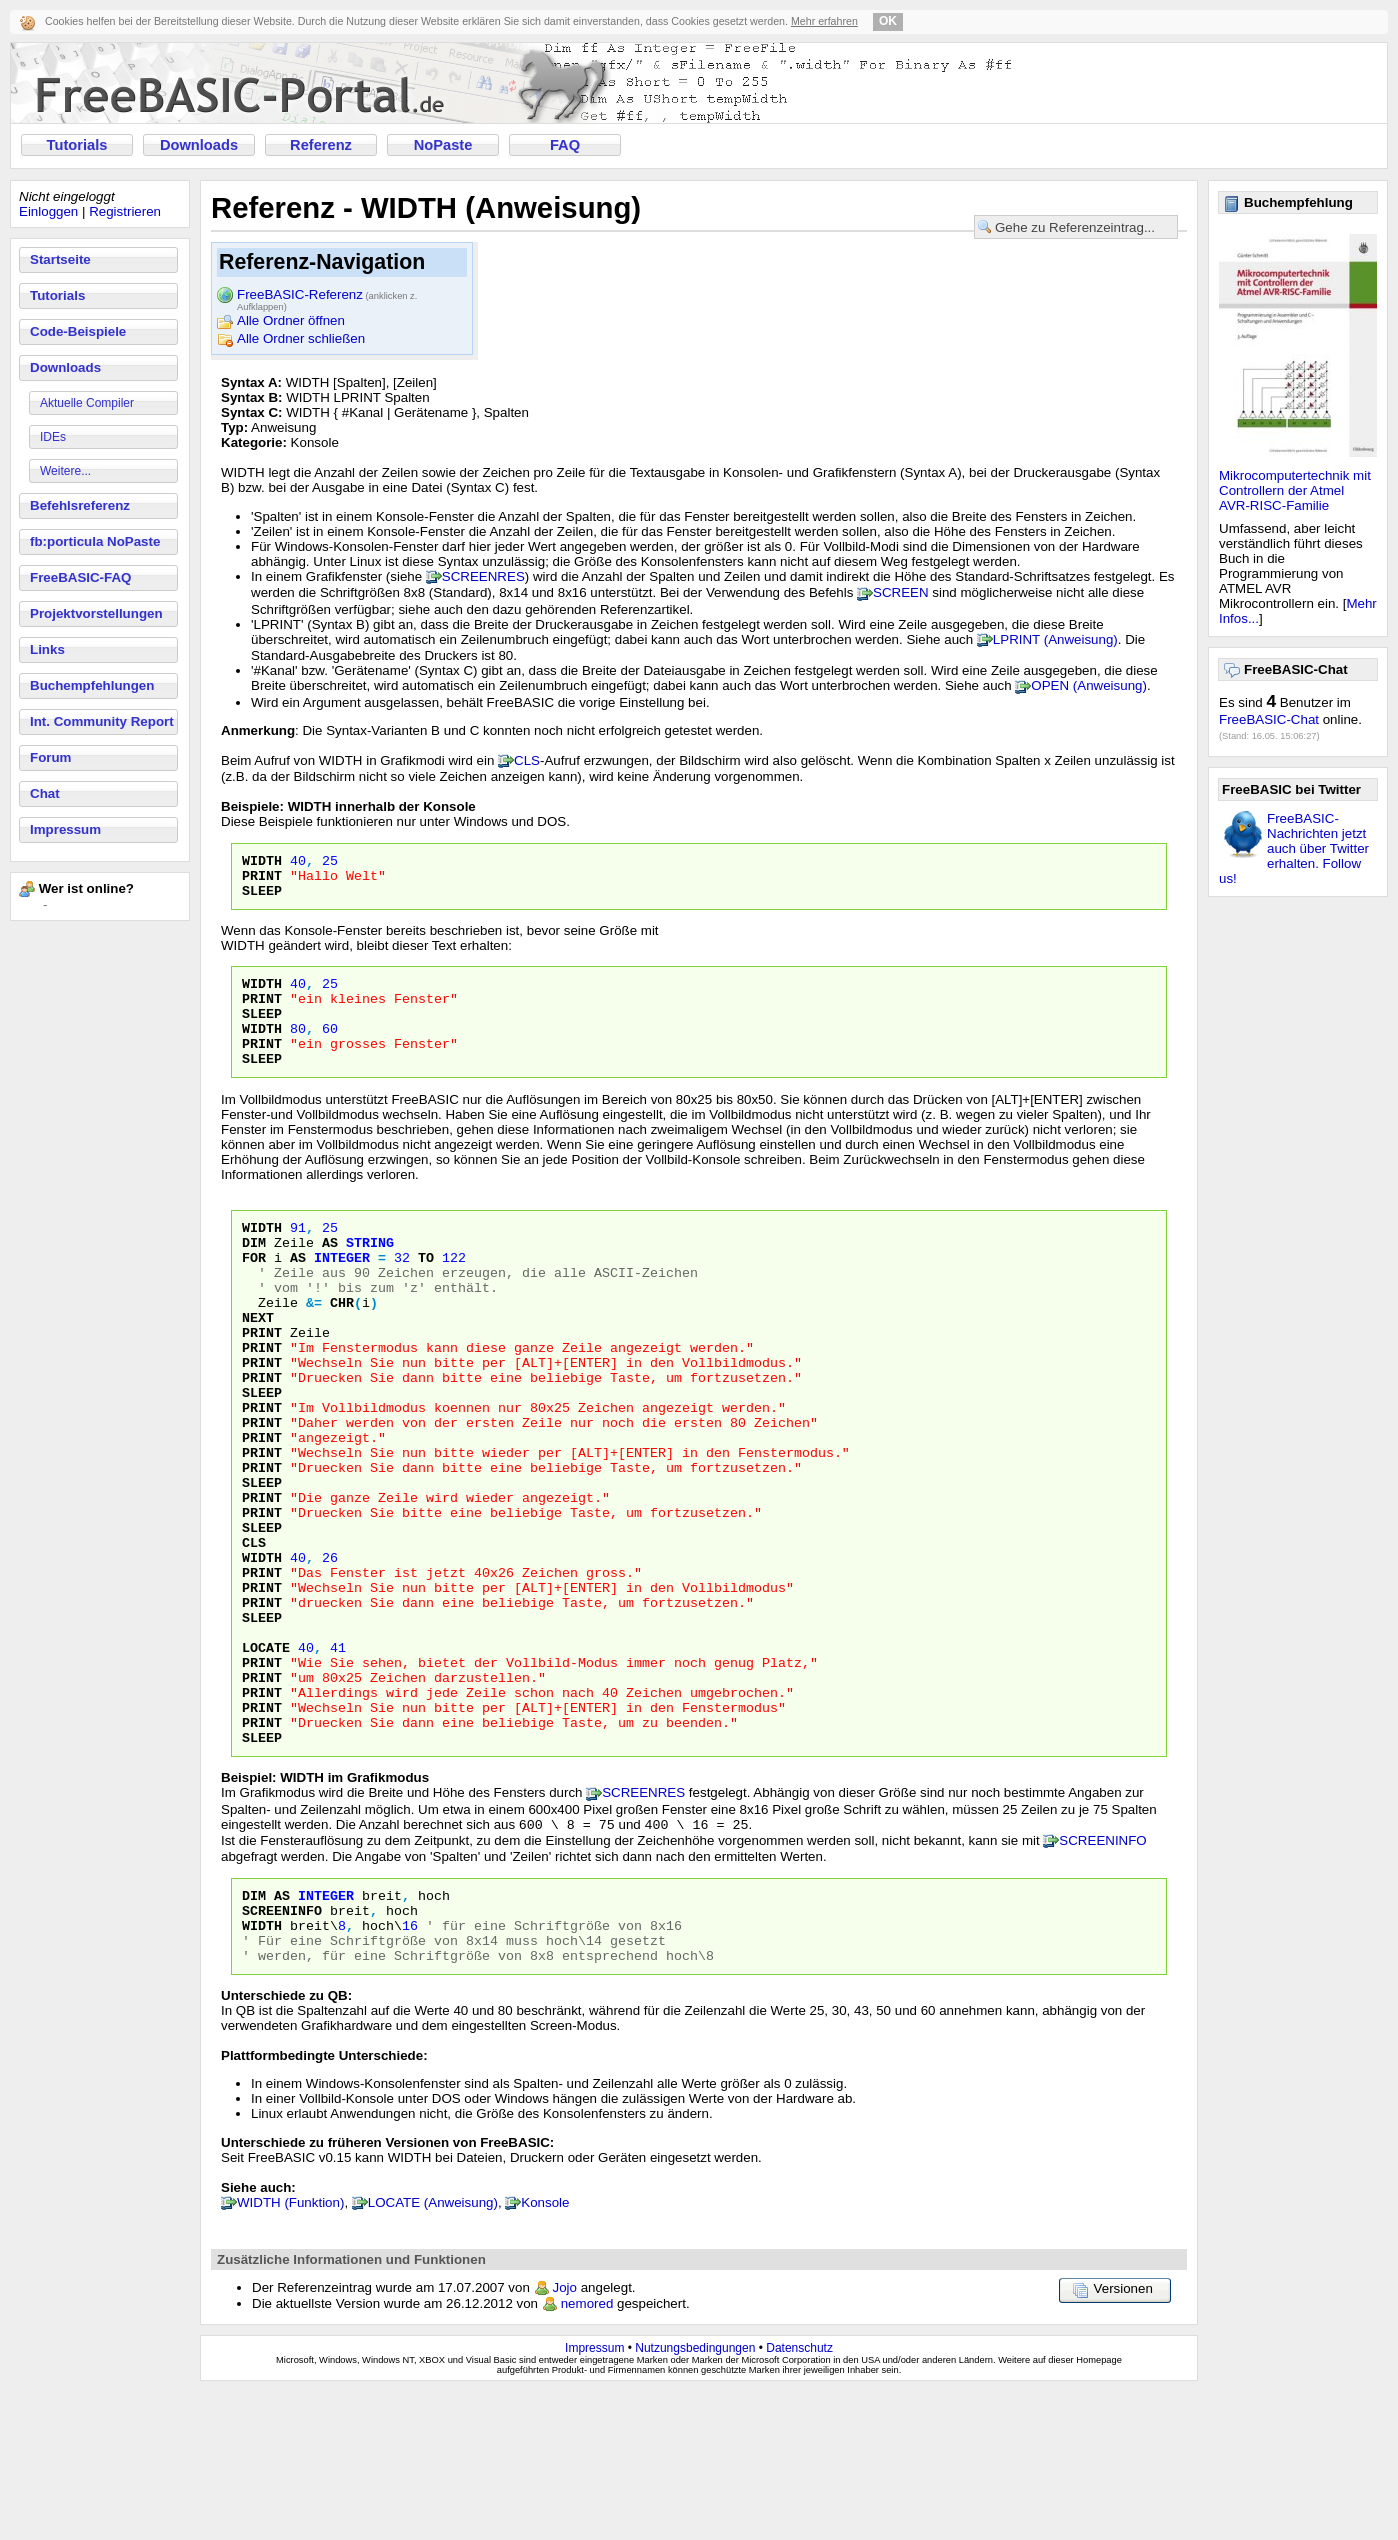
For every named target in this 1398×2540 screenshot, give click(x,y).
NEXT (258, 1365)
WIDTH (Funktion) (290, 2351)
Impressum (65, 829)
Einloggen (48, 211)
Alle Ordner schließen (301, 338)
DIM (254, 1275)
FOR (254, 1293)
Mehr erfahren (824, 21)
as (298, 1293)
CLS (527, 760)
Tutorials (77, 145)
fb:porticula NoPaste (95, 541)
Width (262, 2068)
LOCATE (266, 1761)
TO (426, 1293)
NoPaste (443, 145)
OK (888, 21)
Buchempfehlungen (92, 685)
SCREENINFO (1102, 1974)
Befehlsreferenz (80, 505)
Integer (326, 2032)
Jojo (565, 2436)
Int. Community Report (102, 721)
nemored (587, 2452)
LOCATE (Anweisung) (433, 2351)
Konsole (545, 2351)
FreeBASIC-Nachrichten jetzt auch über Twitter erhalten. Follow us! (1294, 848)
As (282, 2032)
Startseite (60, 259)
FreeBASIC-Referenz (327, 296)
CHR (342, 1347)
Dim (254, 2032)
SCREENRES (483, 576)
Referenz (321, 145)
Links (47, 649)
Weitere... (65, 471)
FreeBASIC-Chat (1269, 719)
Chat (45, 793)
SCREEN (901, 592)
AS (330, 1275)
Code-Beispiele (78, 331)
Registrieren (125, 211)
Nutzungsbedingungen (695, 2497)
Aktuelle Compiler (87, 403)
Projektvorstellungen (96, 613)
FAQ (565, 145)
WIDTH (262, 863)
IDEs (53, 437)
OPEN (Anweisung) (1089, 685)
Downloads (199, 145)
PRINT (262, 881)
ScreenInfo (282, 2050)
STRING (370, 1275)
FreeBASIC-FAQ (80, 577)
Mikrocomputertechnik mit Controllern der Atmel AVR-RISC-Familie (1295, 490)
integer (342, 1293)
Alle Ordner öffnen (291, 320)
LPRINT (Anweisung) (1055, 639)
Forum (50, 757)
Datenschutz (799, 2497)
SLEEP (262, 899)
